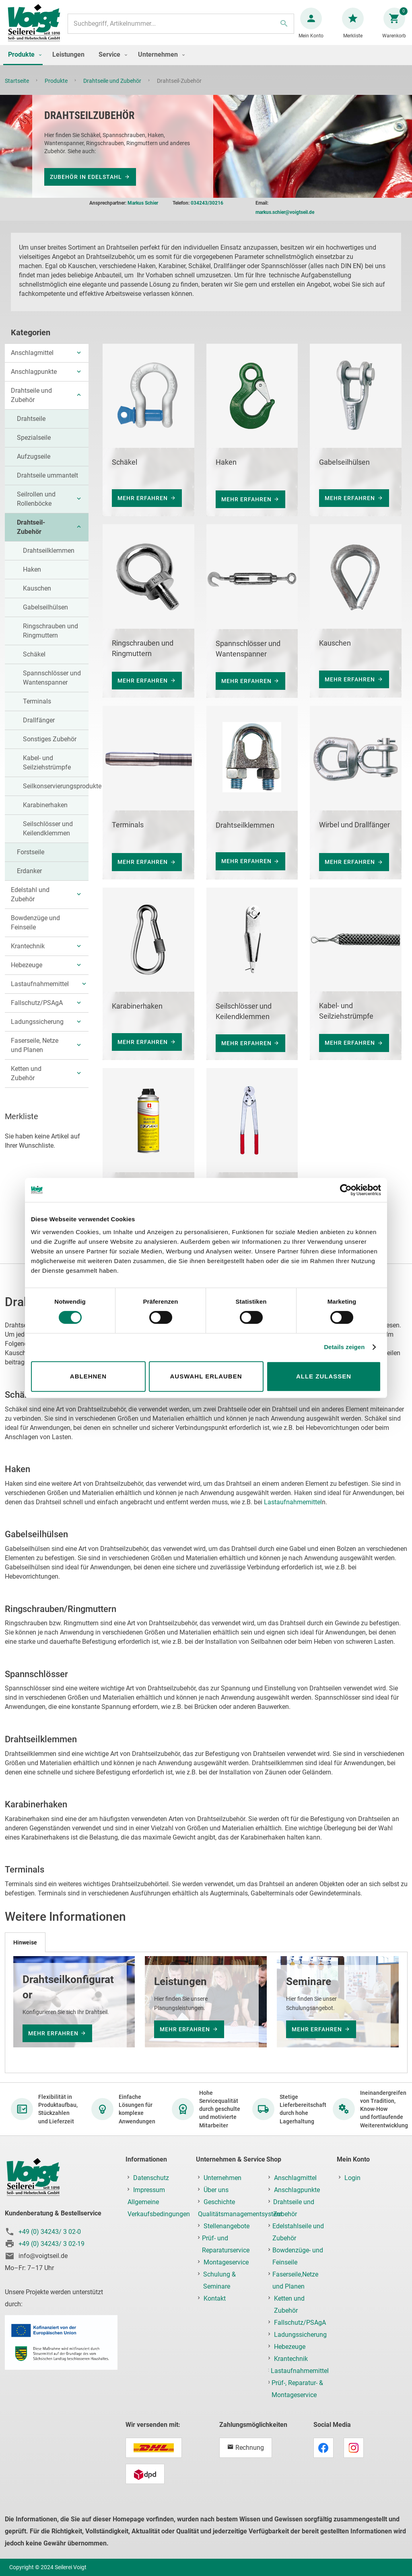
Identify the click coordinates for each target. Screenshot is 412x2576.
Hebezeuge (26, 969)
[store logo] (37, 27)
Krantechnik (28, 950)
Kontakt (215, 2299)
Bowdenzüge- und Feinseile (297, 2256)
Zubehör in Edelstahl (86, 181)
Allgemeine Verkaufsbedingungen (159, 2208)
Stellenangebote (226, 2226)
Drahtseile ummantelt (47, 479)
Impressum (149, 2190)
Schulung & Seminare (219, 2281)
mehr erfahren (142, 502)
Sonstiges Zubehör (49, 743)
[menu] (206, 63)
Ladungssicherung (37, 1026)
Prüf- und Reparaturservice (225, 2244)
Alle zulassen (323, 1376)
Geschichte (219, 2202)
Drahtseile (31, 423)
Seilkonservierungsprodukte (62, 790)
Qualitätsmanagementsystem (240, 2214)
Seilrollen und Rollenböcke (36, 502)
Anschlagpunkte (34, 375)
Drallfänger (39, 724)
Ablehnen (88, 1376)
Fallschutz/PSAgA (37, 1007)
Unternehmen (222, 2178)
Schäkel (34, 658)
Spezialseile (34, 441)
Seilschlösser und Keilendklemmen (48, 832)
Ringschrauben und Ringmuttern (50, 634)
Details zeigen (344, 1346)
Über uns (216, 2190)
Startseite (17, 89)
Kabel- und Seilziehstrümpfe (47, 766)
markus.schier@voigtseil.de (284, 216)
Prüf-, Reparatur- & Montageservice (297, 2389)
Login (352, 2178)
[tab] (25, 1942)
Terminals (37, 705)
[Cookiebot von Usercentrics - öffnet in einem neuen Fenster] (346, 1190)
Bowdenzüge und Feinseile (35, 926)
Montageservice (226, 2262)
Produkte (57, 89)
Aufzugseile (33, 460)
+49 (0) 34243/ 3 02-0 (50, 2232)
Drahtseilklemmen (48, 554)
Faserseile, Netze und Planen (34, 1049)
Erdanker (29, 875)
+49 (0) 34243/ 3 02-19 (51, 2244)
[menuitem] (23, 63)
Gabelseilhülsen (45, 611)
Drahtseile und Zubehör (112, 89)
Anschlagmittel (32, 357)
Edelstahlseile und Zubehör (298, 2232)
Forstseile (30, 856)
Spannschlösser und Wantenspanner (52, 681)
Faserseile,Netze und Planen (295, 2281)
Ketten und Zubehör (26, 1077)
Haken (32, 573)
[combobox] (181, 28)
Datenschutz (151, 2178)
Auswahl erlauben (206, 1376)
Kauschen (37, 592)
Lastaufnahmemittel (40, 988)
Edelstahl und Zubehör (30, 898)
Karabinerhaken (45, 809)
